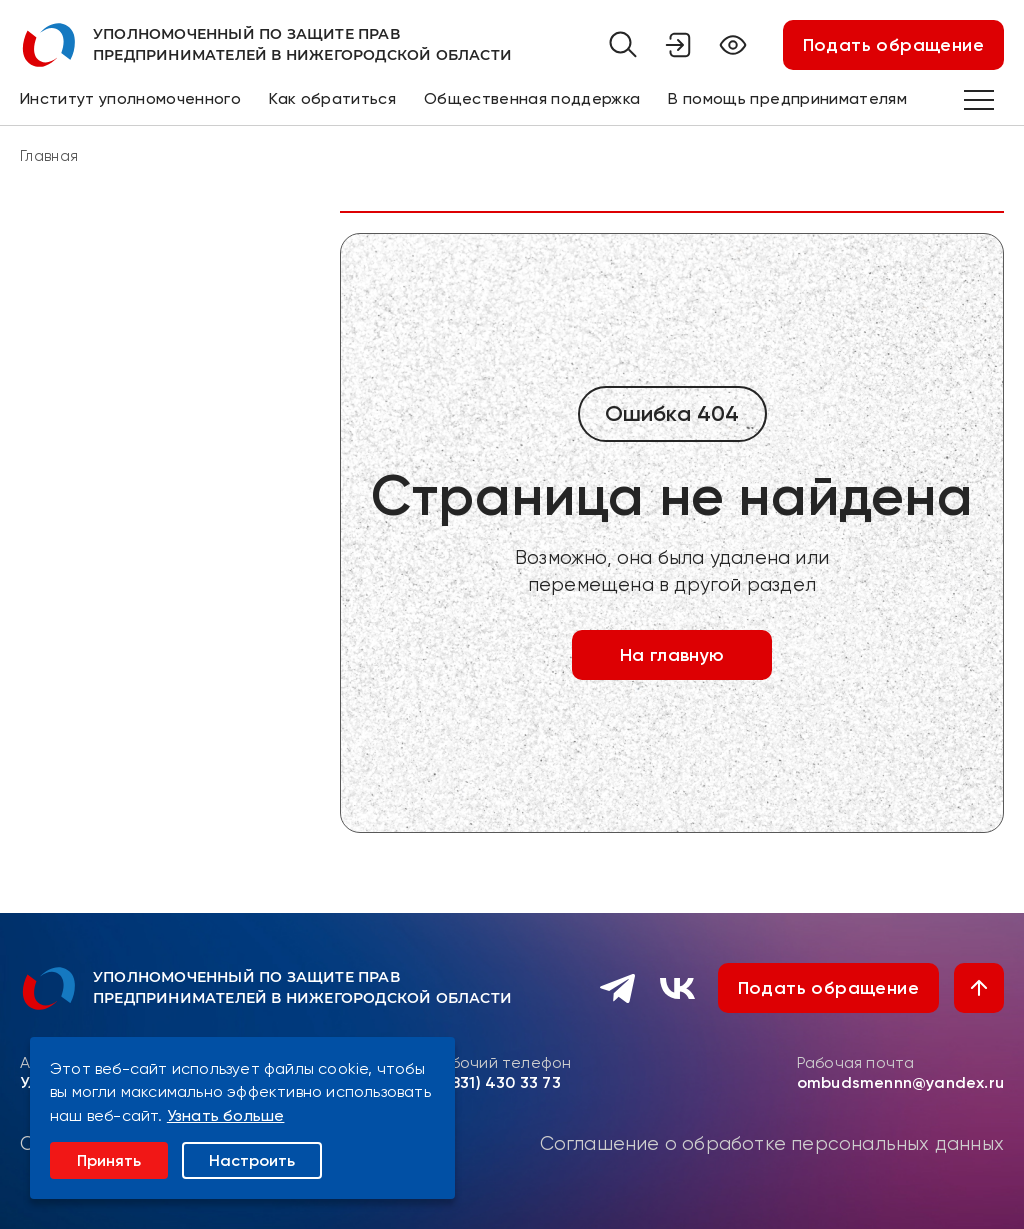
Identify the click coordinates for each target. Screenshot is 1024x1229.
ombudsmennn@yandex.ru (900, 1082)
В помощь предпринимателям (787, 98)
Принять (109, 1160)
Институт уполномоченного (130, 98)
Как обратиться (332, 98)
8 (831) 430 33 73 (496, 1082)
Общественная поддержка (532, 98)
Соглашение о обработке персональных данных (772, 1144)
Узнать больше (226, 1115)
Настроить (252, 1160)
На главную (672, 655)
